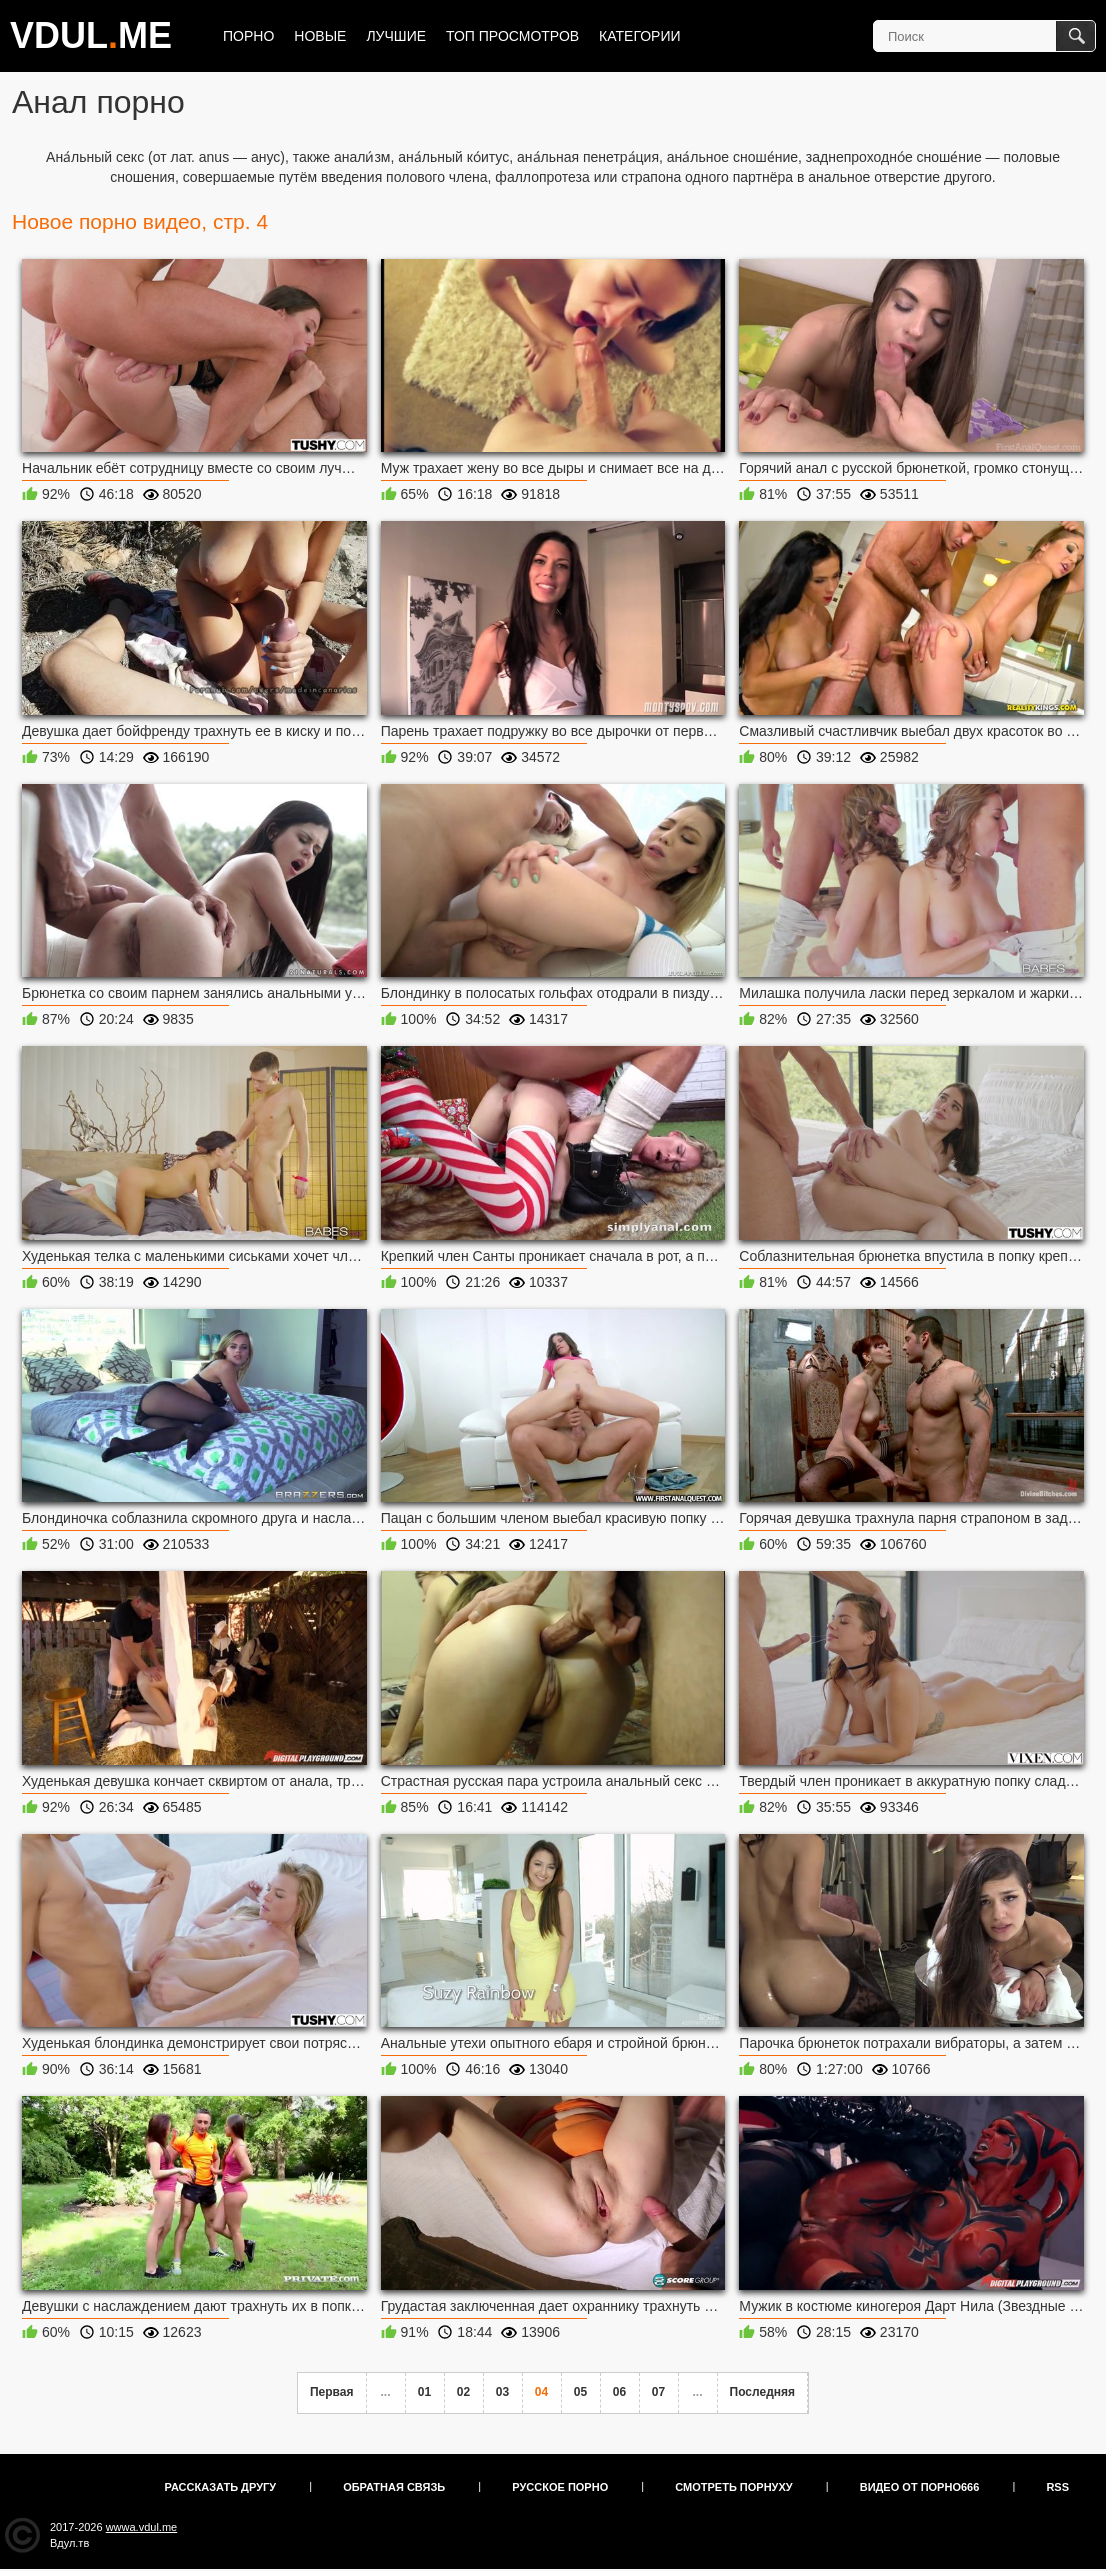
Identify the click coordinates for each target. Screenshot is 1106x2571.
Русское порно (560, 2487)
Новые (320, 36)
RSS (1057, 2487)
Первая (332, 2392)
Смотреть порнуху (733, 2487)
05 (580, 2392)
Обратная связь (394, 2487)
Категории (639, 36)
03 (502, 2392)
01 (424, 2392)
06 (619, 2392)
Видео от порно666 (920, 2487)
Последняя (762, 2392)
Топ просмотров (512, 36)
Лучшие (396, 36)
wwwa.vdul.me (142, 2527)
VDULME (91, 35)
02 (463, 2392)
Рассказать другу (221, 2487)
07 (658, 2392)
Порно (248, 36)
